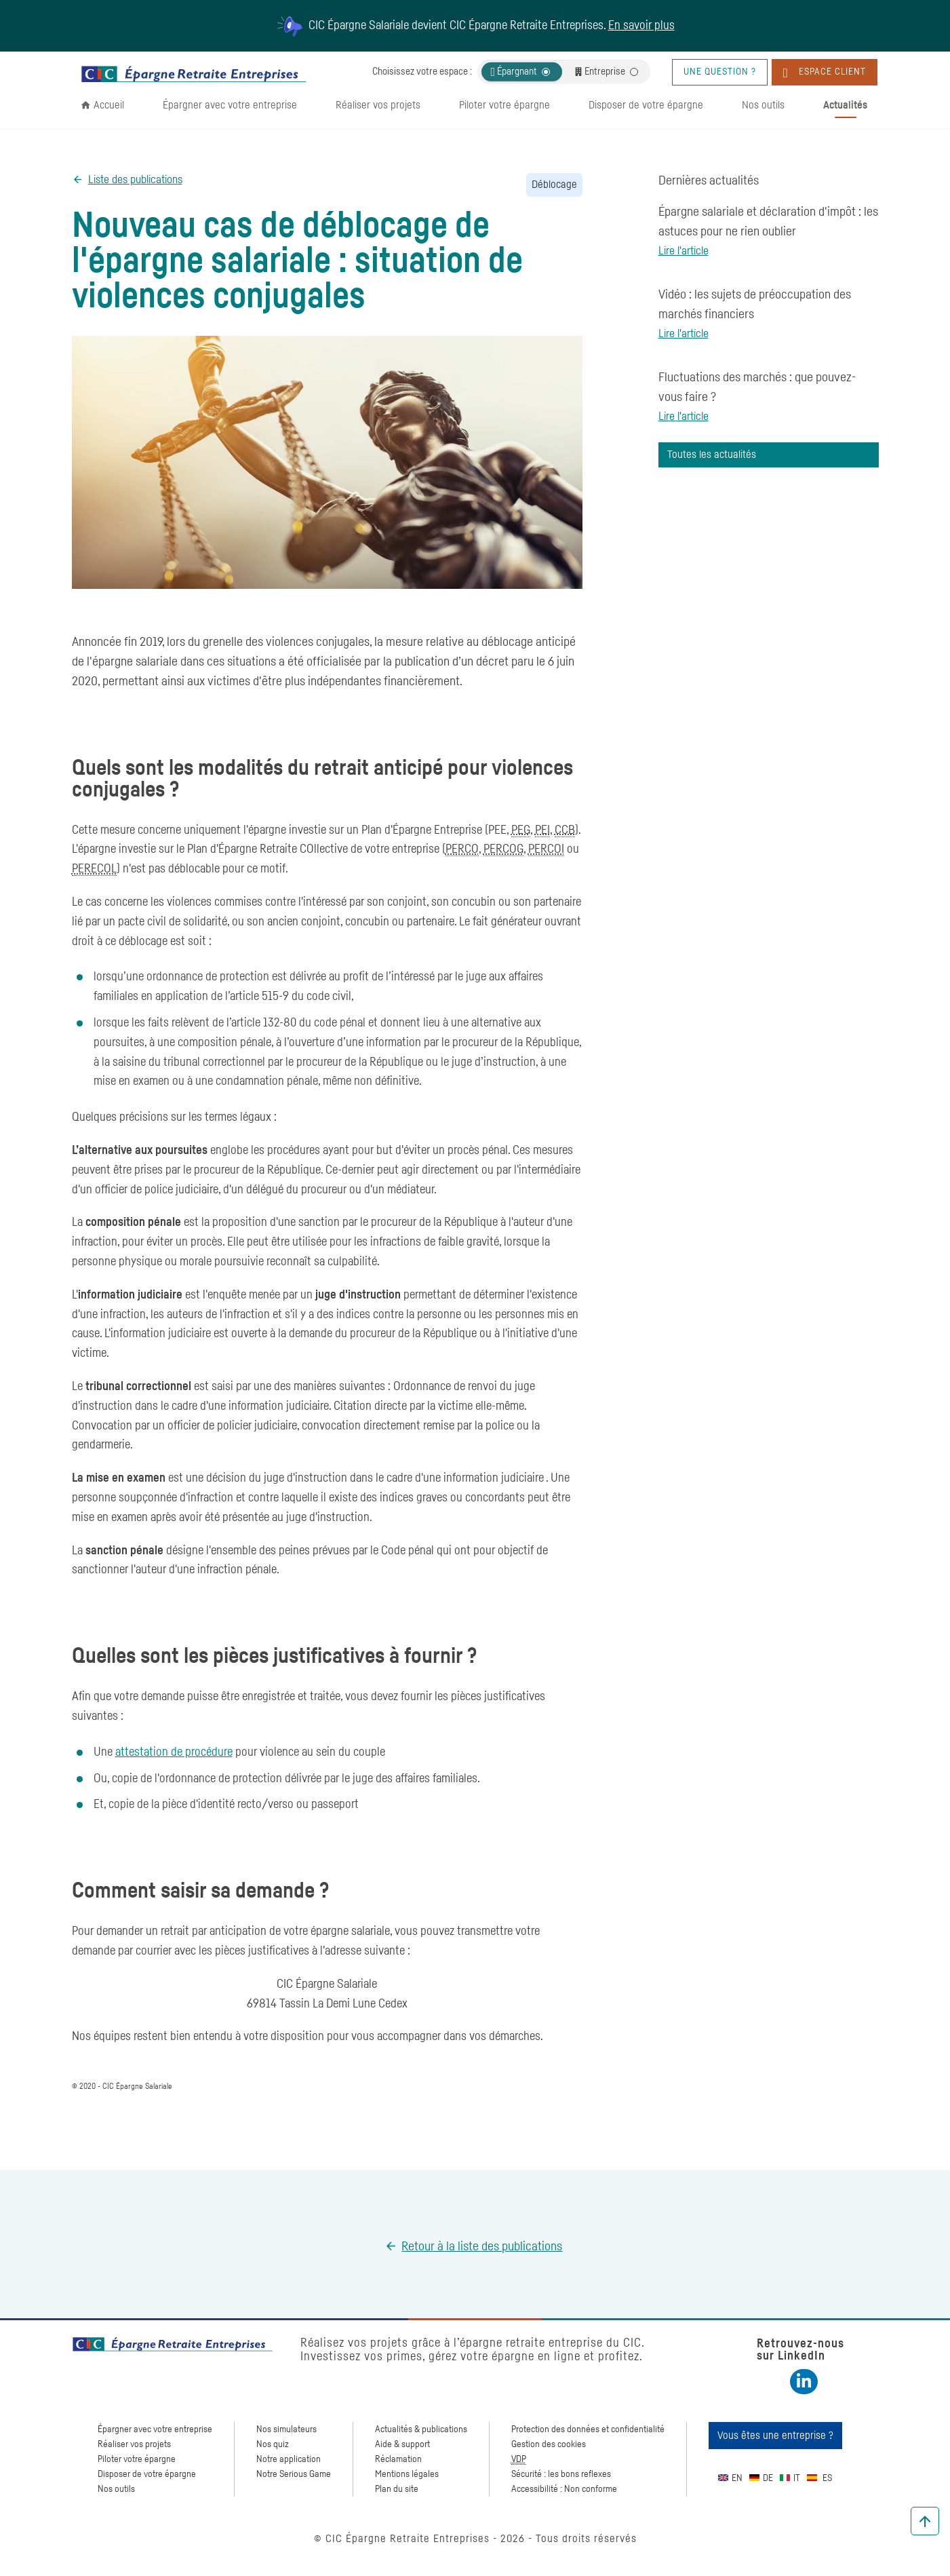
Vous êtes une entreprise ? (775, 2435)
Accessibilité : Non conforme (564, 2489)
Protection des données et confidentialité (588, 2429)
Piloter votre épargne (504, 105)
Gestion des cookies (548, 2444)
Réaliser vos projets (378, 105)
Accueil (109, 105)
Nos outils (763, 105)
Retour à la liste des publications (481, 2246)
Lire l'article (683, 251)
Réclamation (398, 2459)
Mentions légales (407, 2474)
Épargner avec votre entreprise (230, 105)
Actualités (845, 105)
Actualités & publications (421, 2429)
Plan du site (396, 2489)
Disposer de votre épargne (646, 105)
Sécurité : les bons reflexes (561, 2474)
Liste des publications (135, 179)
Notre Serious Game (293, 2474)
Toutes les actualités (711, 454)
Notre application (288, 2459)
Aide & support (402, 2444)
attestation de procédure (174, 1752)
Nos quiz (272, 2444)
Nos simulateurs (286, 2429)
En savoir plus (641, 26)
